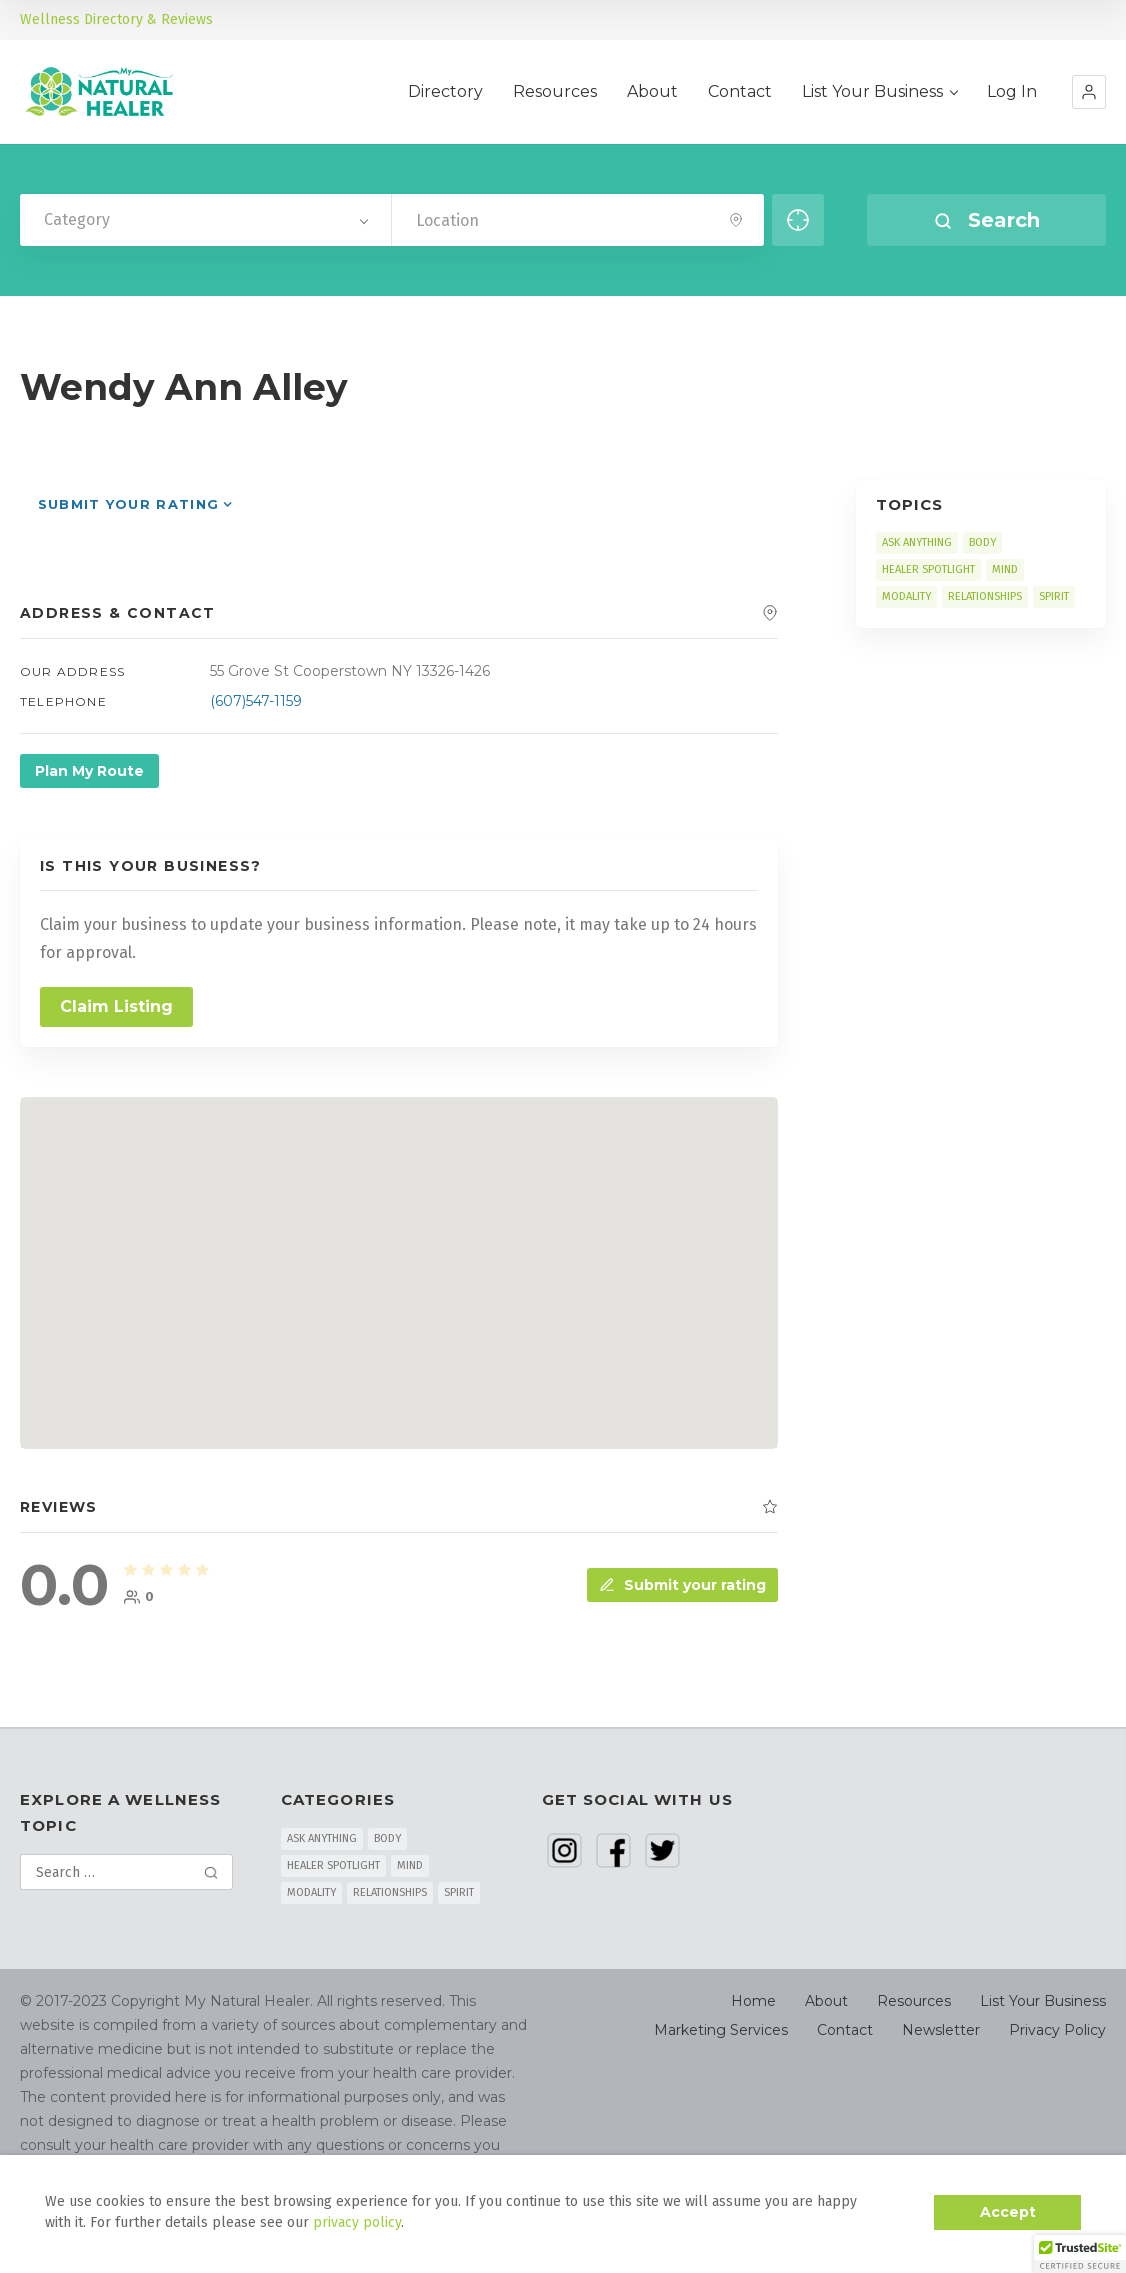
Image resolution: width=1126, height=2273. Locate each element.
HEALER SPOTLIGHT (928, 569)
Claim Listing (116, 1006)
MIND (1005, 569)
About (652, 91)
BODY (982, 542)
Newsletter (941, 2030)
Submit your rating (128, 504)
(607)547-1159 (256, 701)
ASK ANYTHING (917, 542)
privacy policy (357, 2222)
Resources (555, 91)
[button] (1089, 92)
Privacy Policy (1057, 2030)
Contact (740, 91)
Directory (445, 91)
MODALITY (906, 596)
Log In (1012, 91)
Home (753, 2001)
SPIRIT (1054, 596)
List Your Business (879, 91)
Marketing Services (721, 2030)
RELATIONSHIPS (985, 596)
